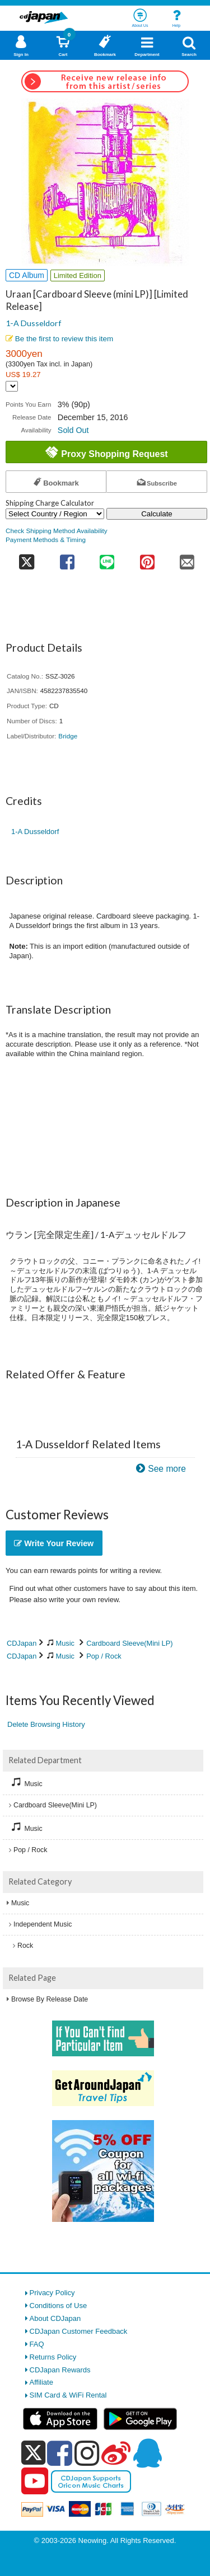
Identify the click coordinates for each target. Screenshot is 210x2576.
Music (65, 1643)
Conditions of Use (58, 2305)
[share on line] (107, 558)
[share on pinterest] (147, 558)
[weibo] (115, 2452)
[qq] (147, 2452)
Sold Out (73, 430)
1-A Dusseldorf (33, 323)
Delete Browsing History (46, 1724)
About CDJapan (55, 2318)
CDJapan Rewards (60, 2370)
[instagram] (87, 2452)
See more (167, 1468)
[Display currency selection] (12, 386)
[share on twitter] (26, 558)
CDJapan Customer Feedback (79, 2331)
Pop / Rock (104, 1656)
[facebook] (59, 2452)
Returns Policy (53, 2357)
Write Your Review (54, 1543)
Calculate (156, 514)
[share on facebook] (67, 558)
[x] (33, 2453)
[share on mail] (187, 558)
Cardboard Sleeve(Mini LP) (129, 1643)
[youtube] (34, 2481)
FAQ (37, 2344)
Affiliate (41, 2382)
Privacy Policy (52, 2292)
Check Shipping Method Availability (57, 530)
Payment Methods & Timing (46, 539)
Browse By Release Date (49, 1999)
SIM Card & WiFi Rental (68, 2395)
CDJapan (21, 1643)
